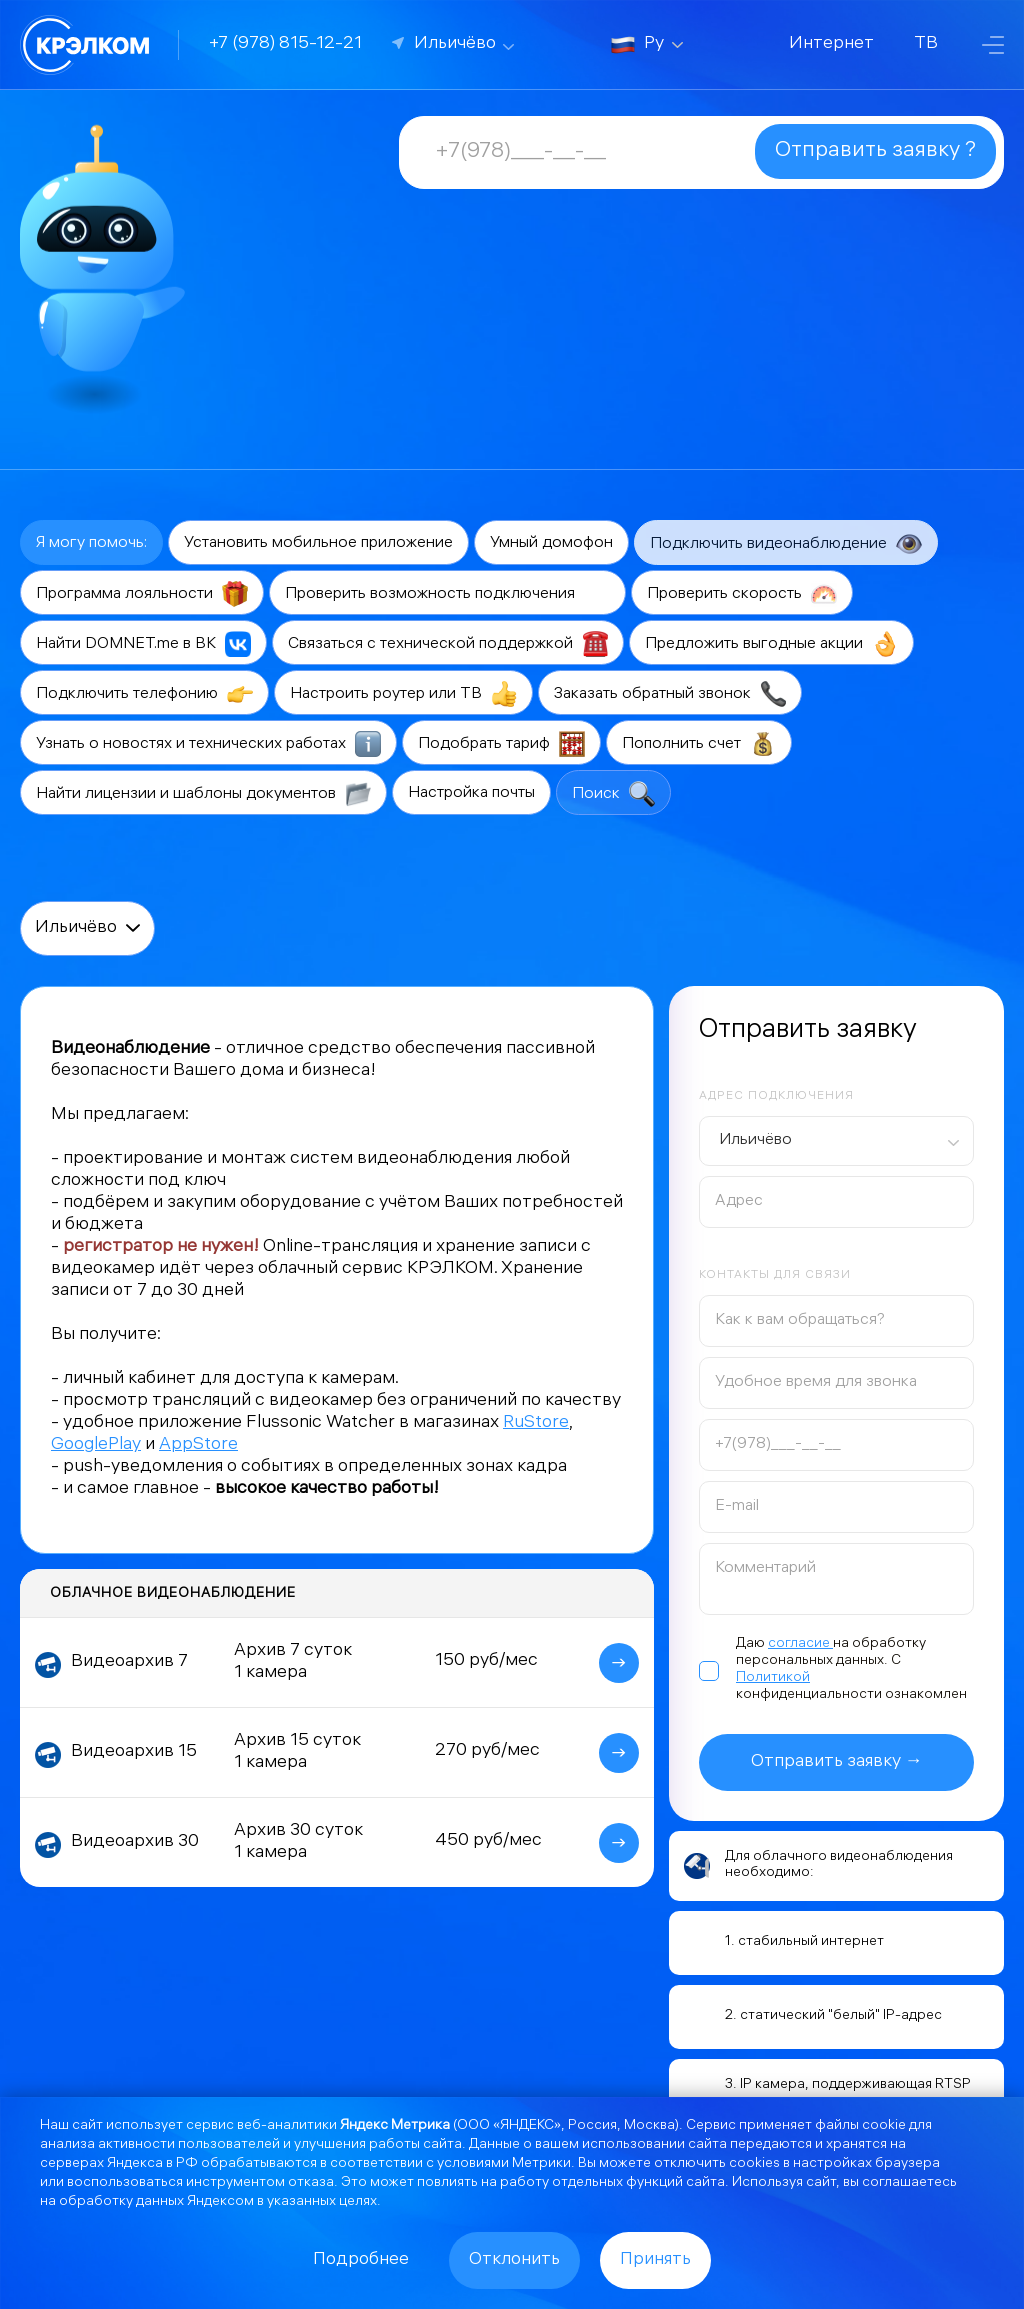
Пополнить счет (699, 744)
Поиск (613, 794)
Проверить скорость (742, 594)
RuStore (536, 1423)
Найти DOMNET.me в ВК (143, 644)
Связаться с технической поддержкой (448, 644)
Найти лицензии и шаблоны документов (203, 794)
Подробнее (361, 2260)
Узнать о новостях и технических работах (208, 744)
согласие (800, 1644)
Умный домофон (551, 543)
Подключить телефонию (144, 694)
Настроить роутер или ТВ (403, 694)
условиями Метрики (504, 2164)
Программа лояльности (142, 594)
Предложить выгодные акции (771, 644)
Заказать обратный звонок (670, 694)
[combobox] (836, 1141)
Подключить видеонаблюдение (786, 544)
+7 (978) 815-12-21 (285, 44)
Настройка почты (471, 793)
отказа (311, 2183)
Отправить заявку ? (875, 151)
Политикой (773, 1678)
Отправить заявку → (837, 1762)
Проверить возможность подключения (447, 594)
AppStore (198, 1445)
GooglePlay (96, 1445)
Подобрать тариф (501, 744)
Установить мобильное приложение (318, 543)
